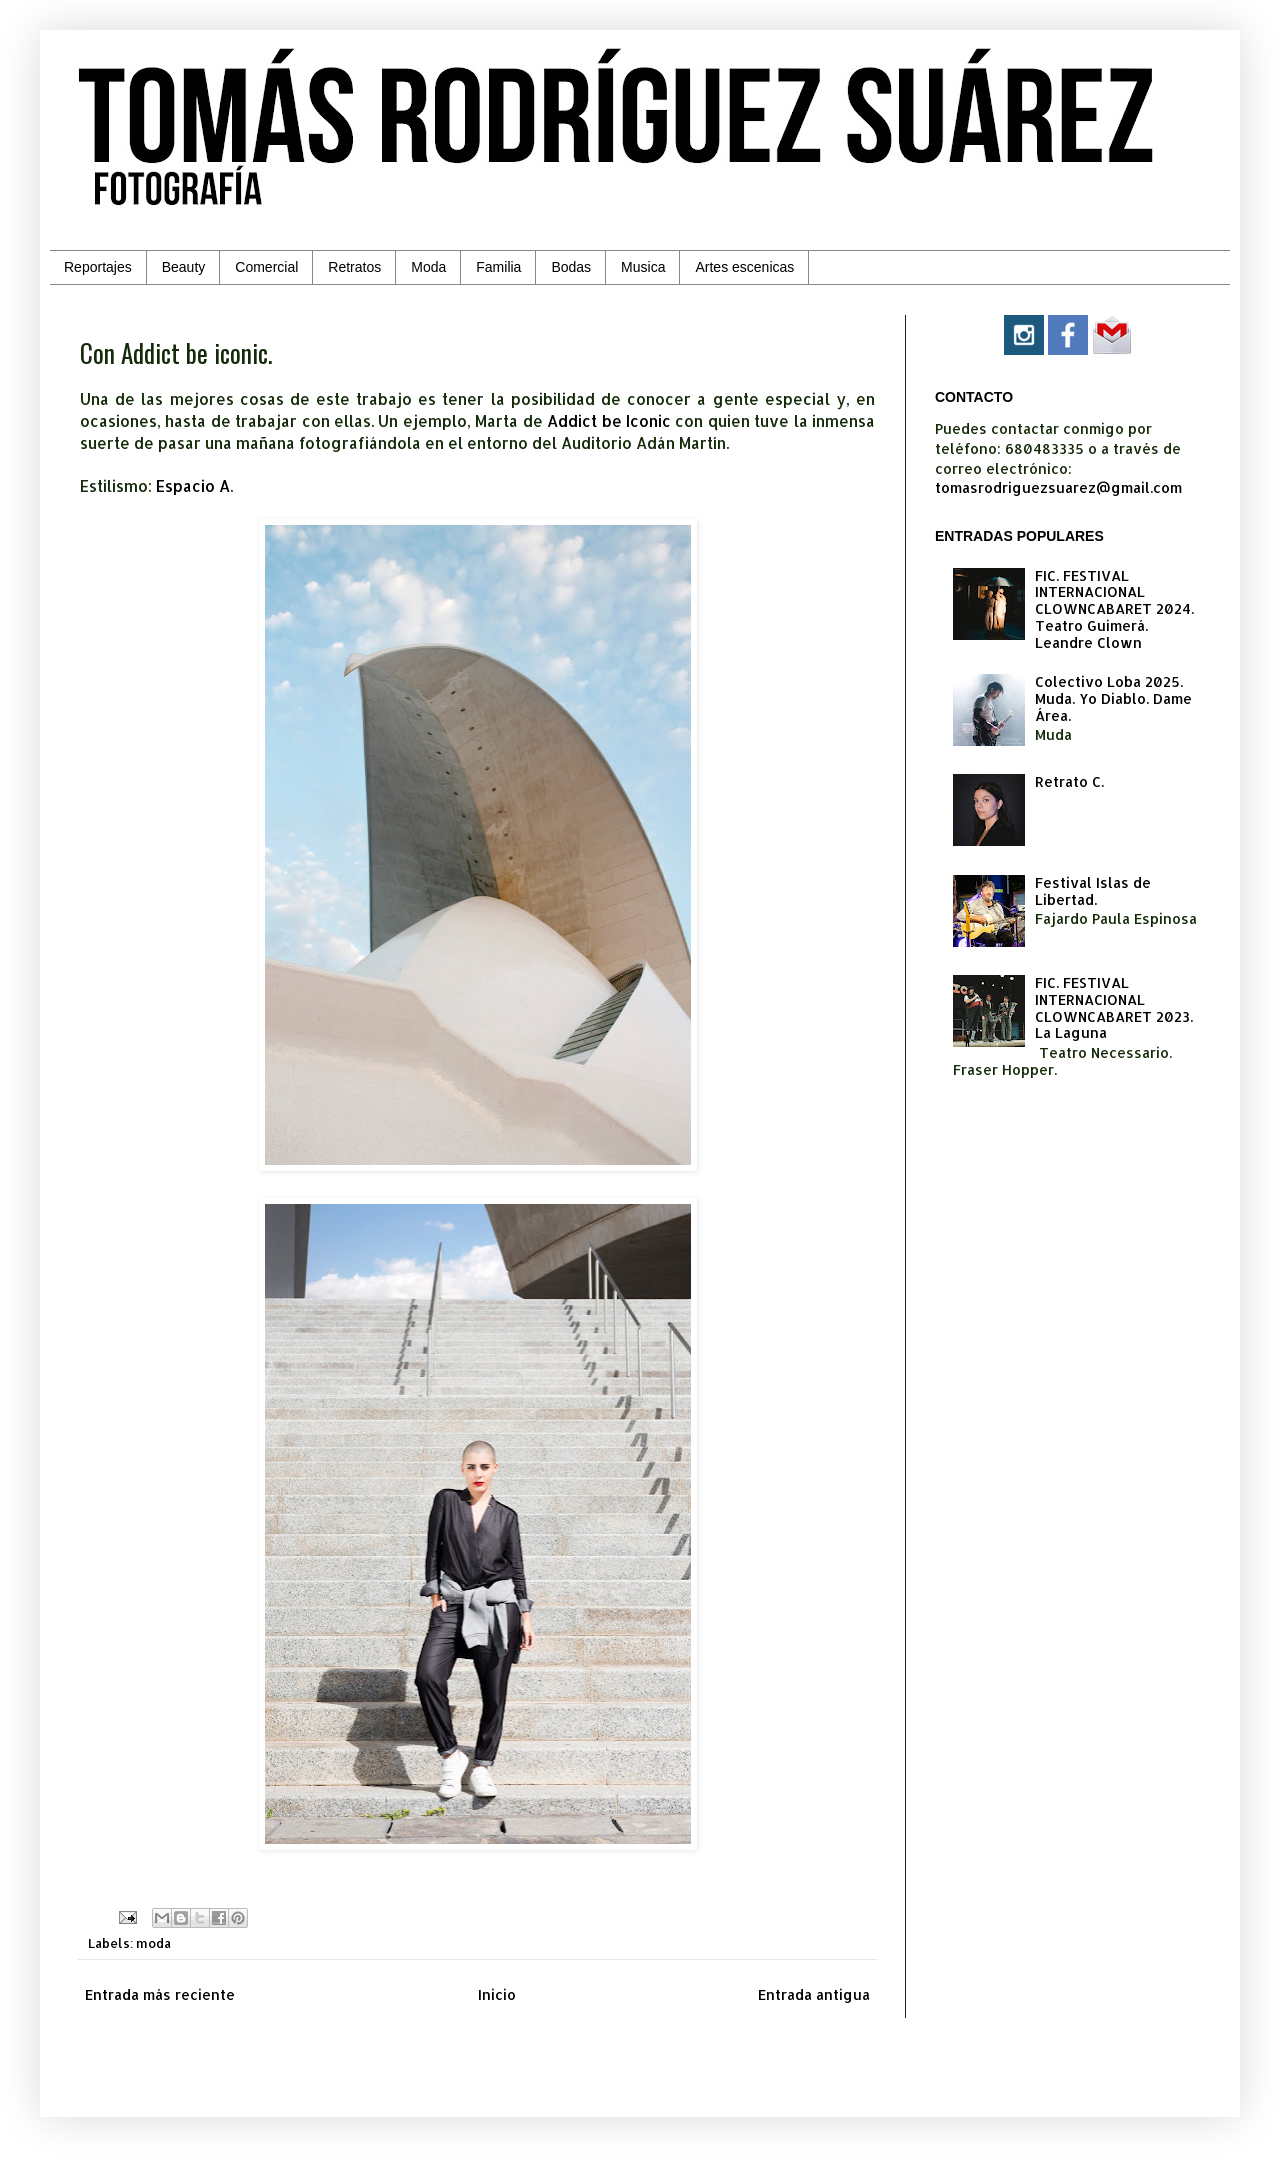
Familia (498, 267)
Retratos (354, 267)
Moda (428, 267)
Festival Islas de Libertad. (1093, 891)
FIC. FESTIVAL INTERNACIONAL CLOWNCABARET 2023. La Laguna (1114, 1007)
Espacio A (193, 486)
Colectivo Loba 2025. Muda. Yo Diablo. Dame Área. (1113, 698)
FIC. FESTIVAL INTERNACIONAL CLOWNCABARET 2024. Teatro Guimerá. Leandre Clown (1114, 609)
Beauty (184, 267)
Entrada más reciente (160, 1994)
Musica (643, 267)
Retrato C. (1069, 781)
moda (153, 1943)
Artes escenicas (744, 267)
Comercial (266, 267)
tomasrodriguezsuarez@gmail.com (1058, 487)
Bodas (571, 267)
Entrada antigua (814, 1994)
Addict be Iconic (609, 421)
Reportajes (98, 267)
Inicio (497, 1994)
